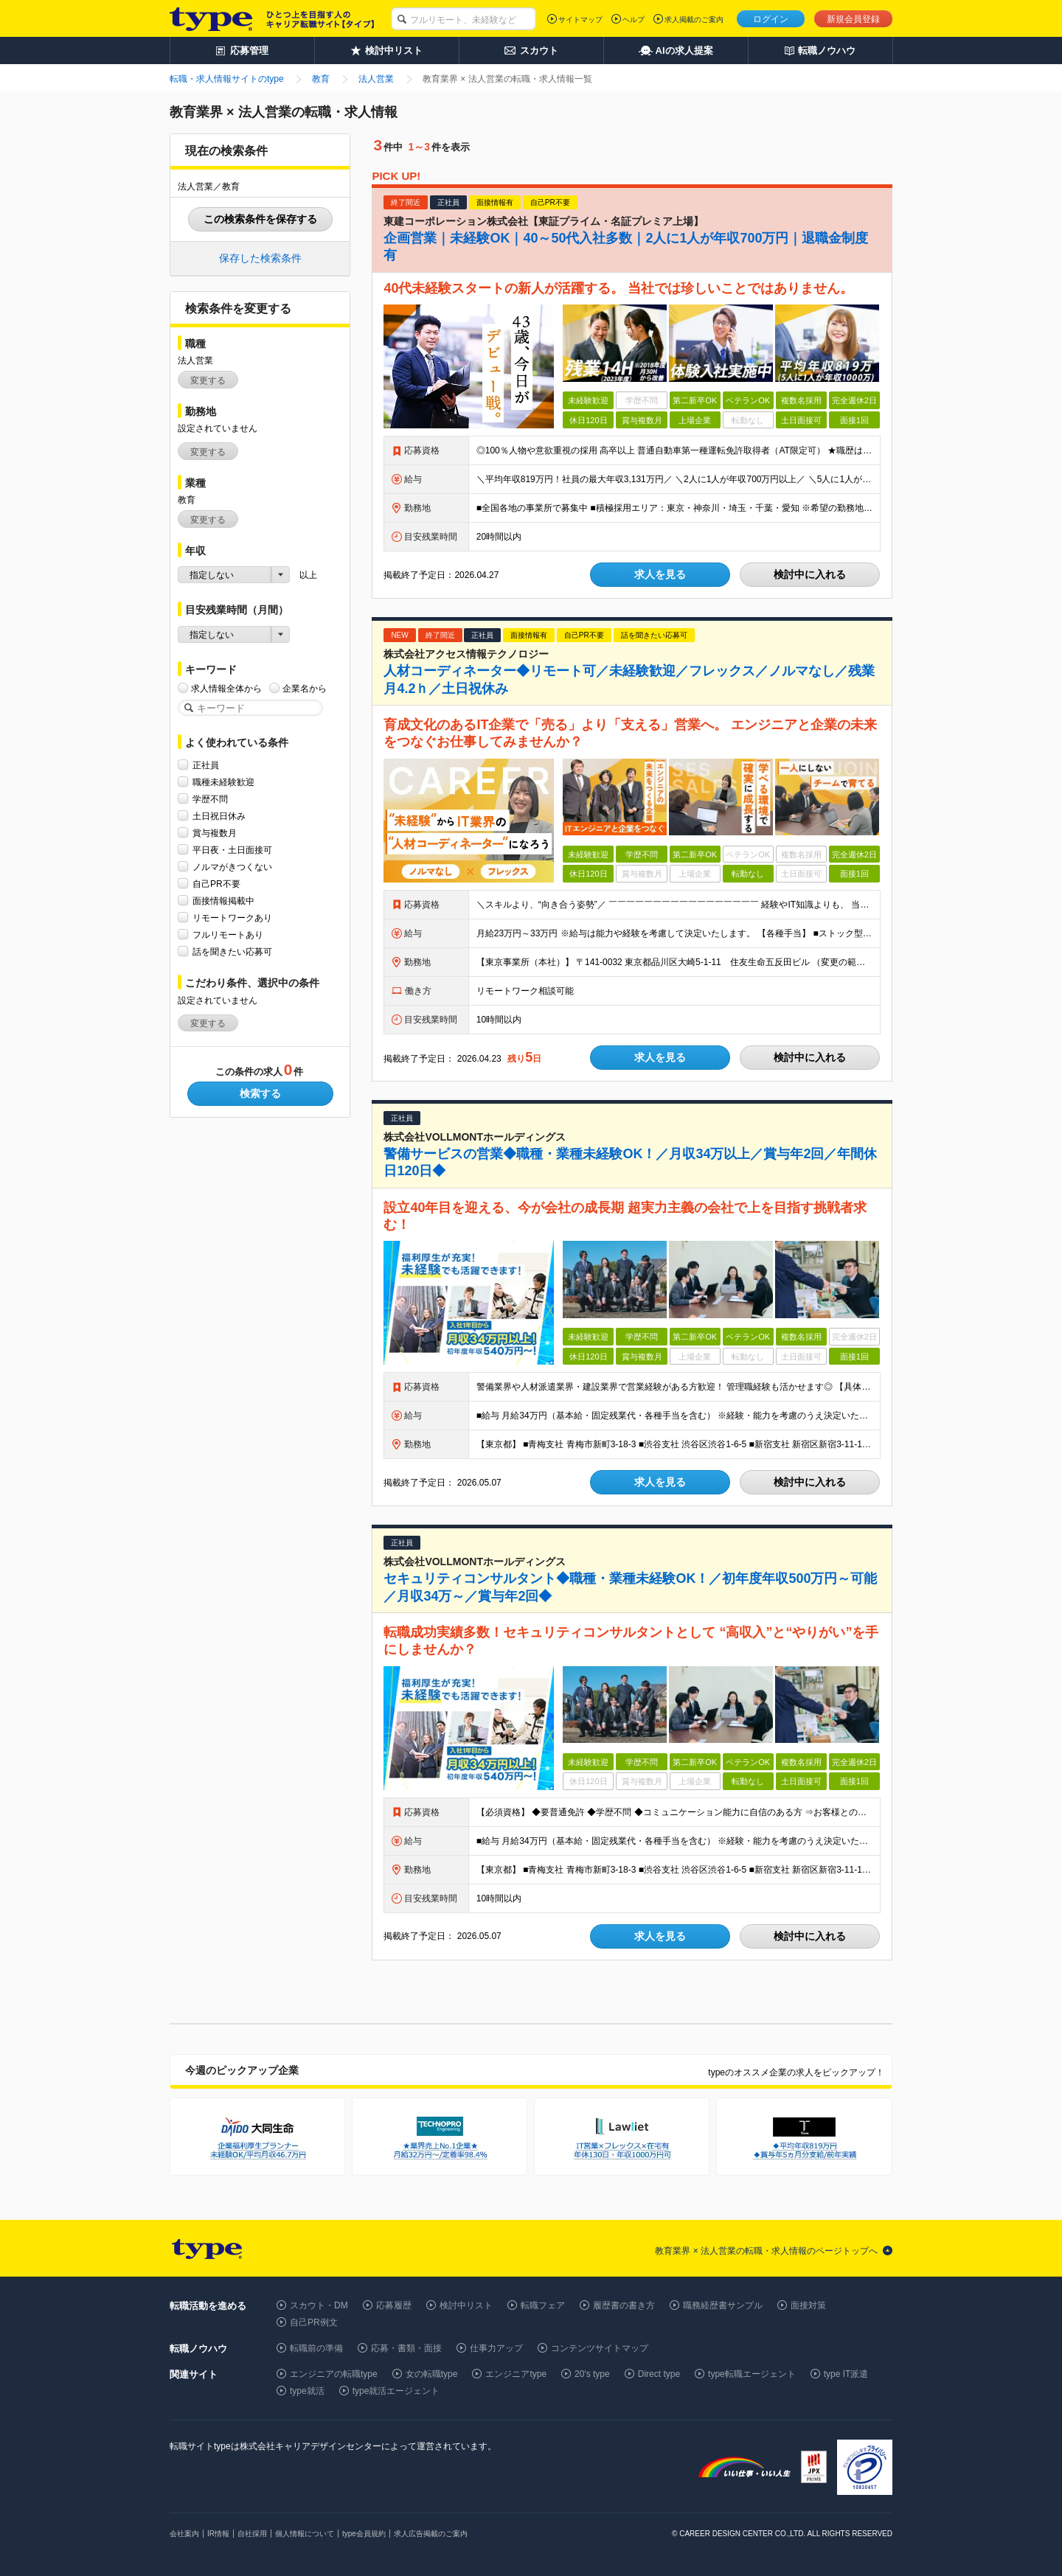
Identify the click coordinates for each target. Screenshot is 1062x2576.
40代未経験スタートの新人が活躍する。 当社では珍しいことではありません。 (618, 288)
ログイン (770, 19)
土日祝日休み (219, 815)
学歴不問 (210, 798)
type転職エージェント (752, 2374)
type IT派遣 (846, 2374)
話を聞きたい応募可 (232, 951)
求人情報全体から (226, 688)
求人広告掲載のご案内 (431, 2534)
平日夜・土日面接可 (232, 849)
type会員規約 (364, 2534)
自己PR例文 (314, 2322)
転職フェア (543, 2305)
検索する (260, 1093)
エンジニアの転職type (334, 2374)
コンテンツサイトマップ (599, 2348)
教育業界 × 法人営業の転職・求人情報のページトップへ (766, 2251)
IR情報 (218, 2534)
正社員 (205, 764)
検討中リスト (466, 2305)
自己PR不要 (216, 883)
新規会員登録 (853, 19)
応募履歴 (394, 2305)
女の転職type (432, 2374)
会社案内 (184, 2534)
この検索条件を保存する (260, 219)
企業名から (304, 688)
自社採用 (252, 2534)
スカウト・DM (319, 2305)
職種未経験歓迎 (223, 781)
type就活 (307, 2391)
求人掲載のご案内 (693, 19)
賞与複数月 (214, 832)
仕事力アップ (496, 2348)
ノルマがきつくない (232, 866)
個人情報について (304, 2534)
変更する (208, 380)
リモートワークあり (232, 917)
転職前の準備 (316, 2348)
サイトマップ (580, 19)
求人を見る (660, 574)
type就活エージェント (396, 2391)
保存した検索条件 (260, 258)
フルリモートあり (227, 934)
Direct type (659, 2374)
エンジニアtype (515, 2374)
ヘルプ (633, 19)
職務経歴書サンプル (723, 2305)
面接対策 (808, 2305)
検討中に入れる (810, 574)
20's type (592, 2374)
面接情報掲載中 (223, 900)
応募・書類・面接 (406, 2348)
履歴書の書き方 (624, 2305)
